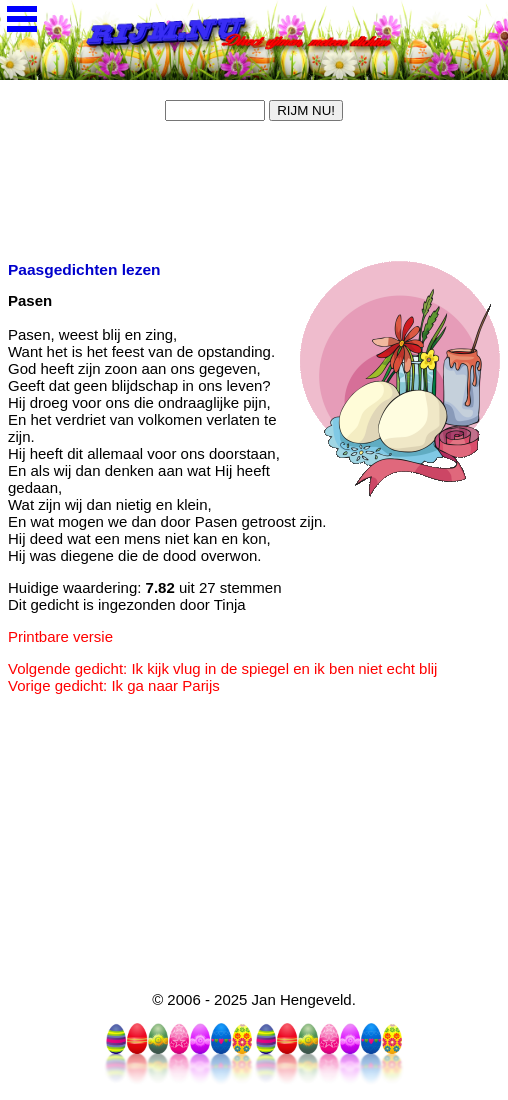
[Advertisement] (158, 188)
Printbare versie (60, 636)
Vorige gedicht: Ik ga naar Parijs (114, 685)
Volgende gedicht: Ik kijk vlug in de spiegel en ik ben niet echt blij (222, 668)
